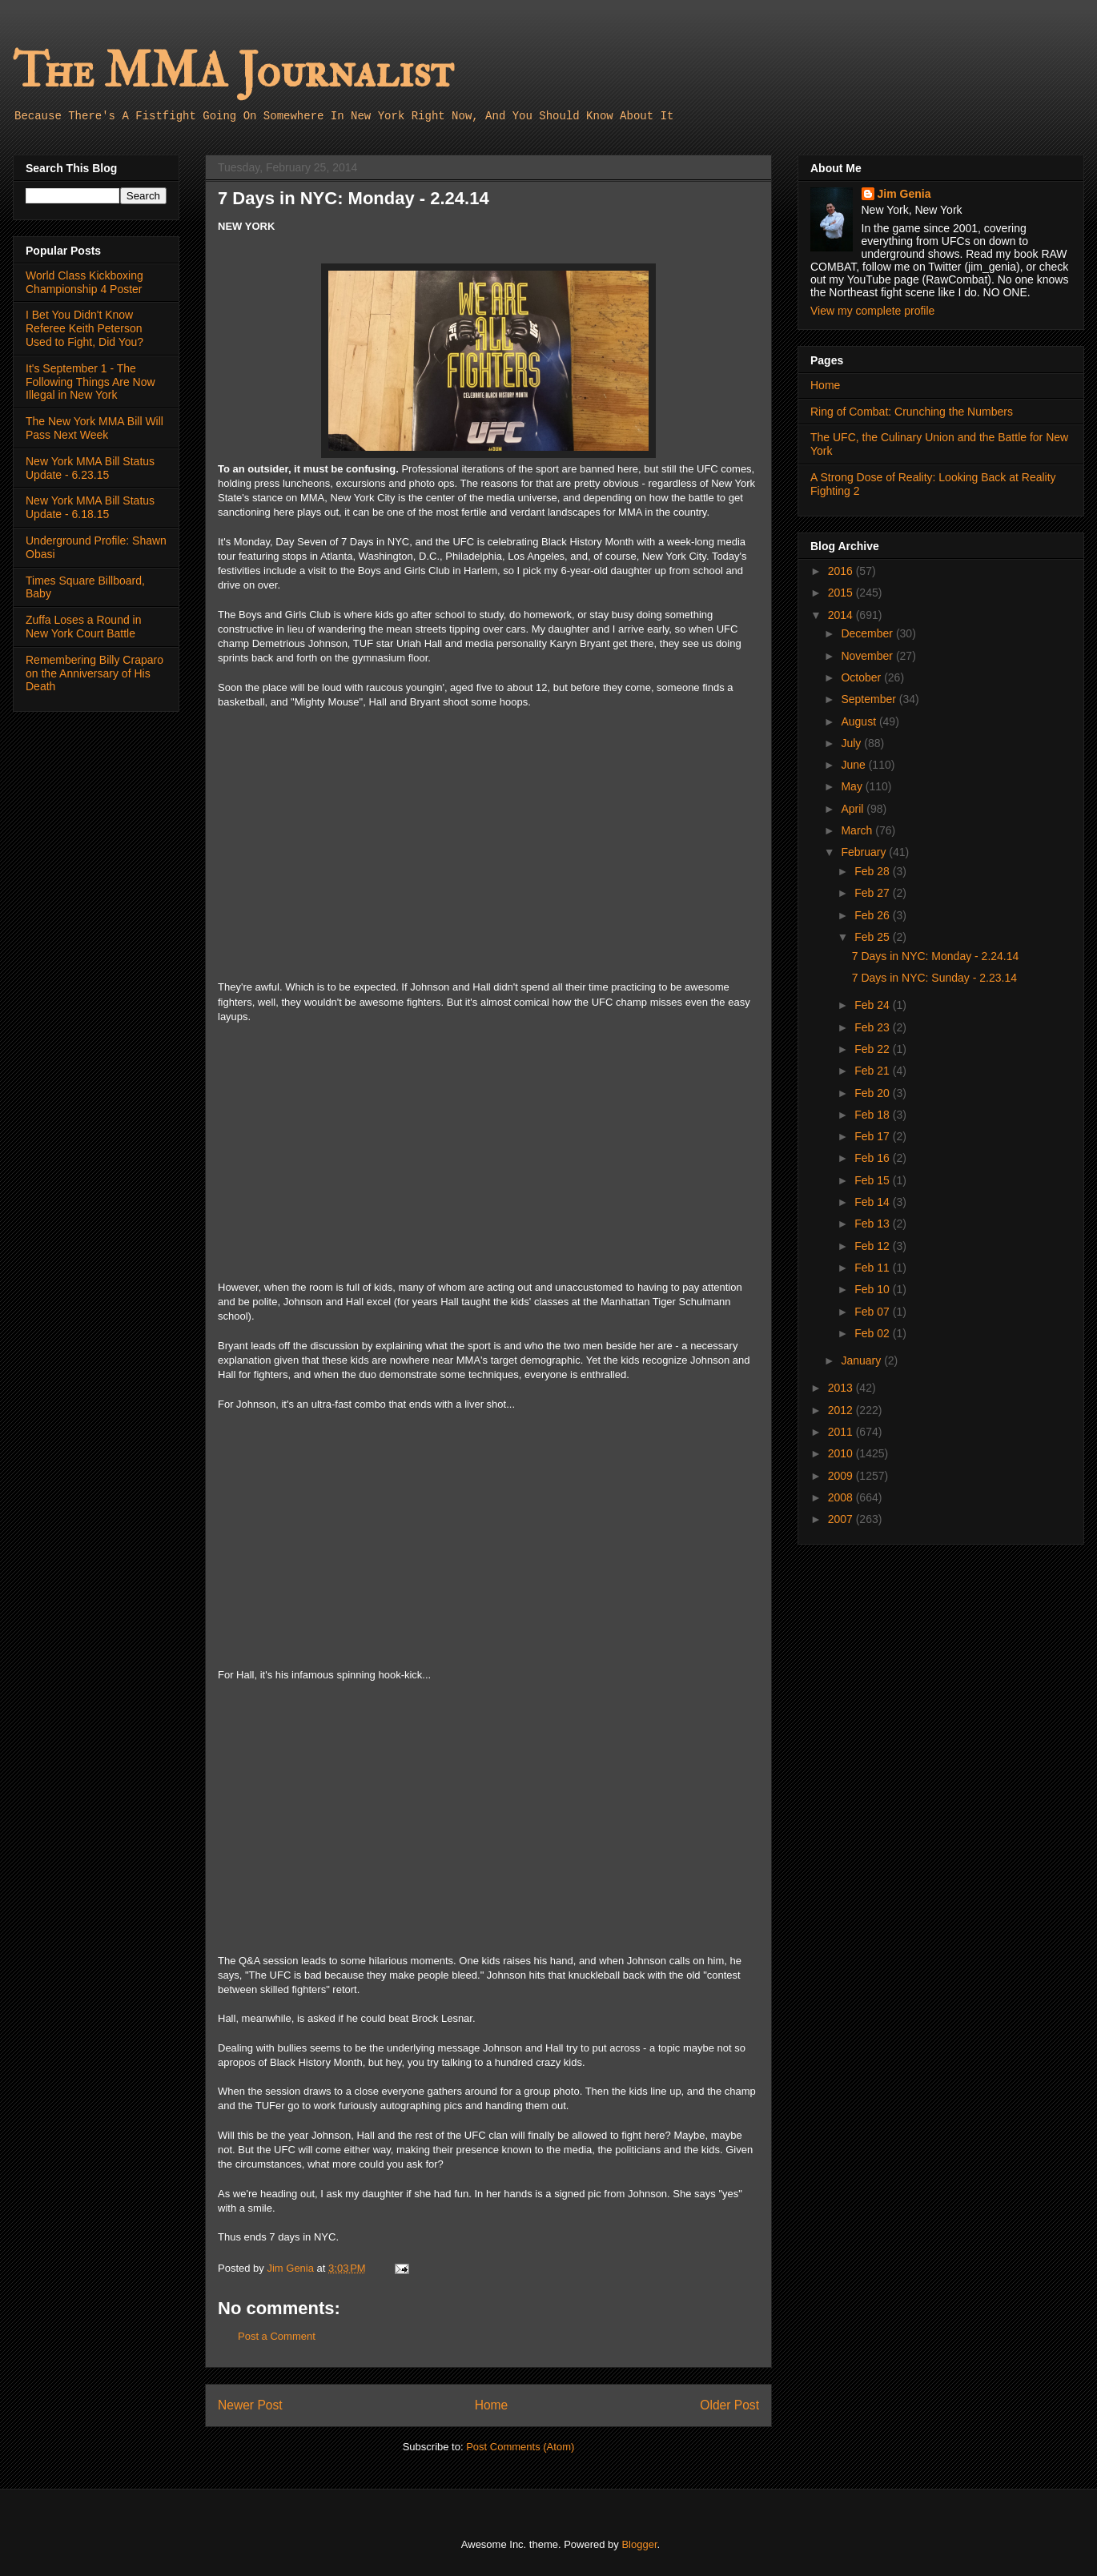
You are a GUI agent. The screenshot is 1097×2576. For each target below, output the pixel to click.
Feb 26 (873, 915)
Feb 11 (873, 1267)
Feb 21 (873, 1070)
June (854, 764)
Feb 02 (873, 1333)
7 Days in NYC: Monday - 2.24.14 (935, 956)
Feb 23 (873, 1027)
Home (491, 2405)
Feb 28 (873, 871)
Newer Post (250, 2405)
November (868, 655)
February (865, 852)
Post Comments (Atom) (520, 2447)
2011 (842, 1431)
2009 (842, 1475)
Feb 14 (873, 1202)
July (852, 743)
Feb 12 (873, 1246)
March (858, 830)
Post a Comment (276, 2336)
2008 (842, 1497)
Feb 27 (873, 892)
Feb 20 (873, 1093)
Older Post (729, 2405)
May (853, 786)
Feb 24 (873, 1005)
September (869, 699)
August (859, 721)
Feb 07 (873, 1311)
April (853, 808)
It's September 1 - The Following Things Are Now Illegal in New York (90, 382)
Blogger (639, 2544)
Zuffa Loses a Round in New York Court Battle (84, 626)
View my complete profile (872, 310)
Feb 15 (873, 1180)
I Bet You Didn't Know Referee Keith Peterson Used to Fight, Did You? (84, 328)
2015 (842, 592)
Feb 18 (873, 1114)
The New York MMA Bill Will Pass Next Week (94, 428)
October (862, 677)
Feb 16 (873, 1157)
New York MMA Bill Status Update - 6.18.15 (90, 507)
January (862, 1360)
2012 (842, 1410)
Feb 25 (873, 936)
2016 (842, 571)
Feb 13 (873, 1223)
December (868, 633)
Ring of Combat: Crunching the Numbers (911, 411)
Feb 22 (873, 1049)
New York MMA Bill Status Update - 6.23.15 (90, 468)
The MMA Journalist (233, 72)
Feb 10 (873, 1289)
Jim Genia (904, 193)
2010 (842, 1453)
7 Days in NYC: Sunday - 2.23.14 (934, 977)
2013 (842, 1387)
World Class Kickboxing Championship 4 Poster (84, 282)
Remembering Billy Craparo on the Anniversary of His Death (94, 673)
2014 (842, 615)
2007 (842, 1519)
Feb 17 (873, 1136)
